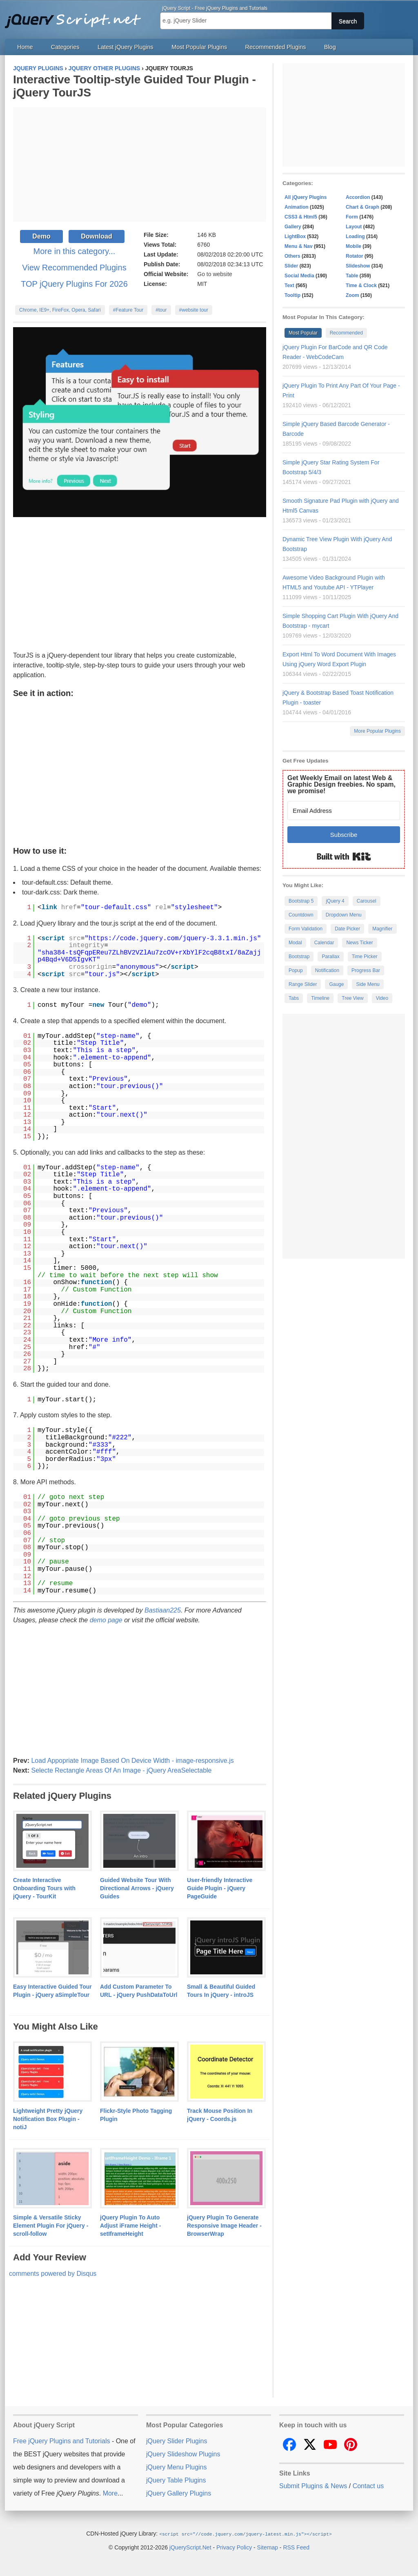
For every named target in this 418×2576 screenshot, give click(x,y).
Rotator (354, 256)
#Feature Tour (128, 310)
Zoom (352, 295)
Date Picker (347, 929)
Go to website (214, 274)
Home (25, 47)
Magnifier (382, 929)
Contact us (368, 2485)
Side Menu (367, 984)
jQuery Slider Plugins (176, 2441)
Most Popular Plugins (199, 47)
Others (292, 256)
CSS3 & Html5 (301, 217)
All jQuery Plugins (306, 197)
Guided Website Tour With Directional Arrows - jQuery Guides (137, 1888)
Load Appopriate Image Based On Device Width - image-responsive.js (132, 1760)
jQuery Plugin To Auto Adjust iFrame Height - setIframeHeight (130, 2225)
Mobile (353, 246)
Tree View (352, 998)
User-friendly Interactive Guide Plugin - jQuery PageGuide (219, 1888)
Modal (295, 943)
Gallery (293, 227)
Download (96, 236)
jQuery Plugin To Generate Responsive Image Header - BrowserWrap (224, 2225)
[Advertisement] (139, 164)
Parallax (330, 956)
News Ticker (359, 943)
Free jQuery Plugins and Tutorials (76, 16)
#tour (161, 310)
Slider (291, 266)
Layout (354, 227)
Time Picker (365, 956)
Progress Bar (365, 970)
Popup (296, 970)
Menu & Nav (299, 246)
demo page (106, 1620)
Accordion (358, 197)
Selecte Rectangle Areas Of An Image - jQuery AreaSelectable (121, 1770)
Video (382, 998)
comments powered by (52, 2273)
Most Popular (303, 333)
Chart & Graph (362, 207)
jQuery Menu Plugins (176, 2467)
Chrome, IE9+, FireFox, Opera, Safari (60, 310)
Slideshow (358, 266)
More (110, 2493)
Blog (330, 47)
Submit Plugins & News (313, 2485)
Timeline (320, 998)
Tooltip (292, 295)
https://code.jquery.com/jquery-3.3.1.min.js (173, 938)
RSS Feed (296, 2547)
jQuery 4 (335, 901)
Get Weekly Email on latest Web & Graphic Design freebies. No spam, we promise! (341, 784)
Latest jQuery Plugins (125, 47)
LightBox (295, 236)
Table (352, 276)
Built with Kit (344, 856)
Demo (41, 236)
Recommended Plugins (275, 47)
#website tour (193, 310)
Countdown (301, 915)
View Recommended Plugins (74, 267)
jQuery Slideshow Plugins (183, 2454)
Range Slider (303, 984)
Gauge (336, 984)
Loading (355, 236)
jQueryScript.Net (190, 2547)
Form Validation (305, 929)
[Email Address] (343, 810)
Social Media (299, 276)
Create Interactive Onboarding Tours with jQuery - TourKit (44, 1888)
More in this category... (74, 251)
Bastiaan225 (163, 1610)
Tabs (294, 998)
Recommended (346, 333)
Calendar (324, 943)
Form (352, 217)
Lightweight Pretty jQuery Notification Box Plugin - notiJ (47, 2119)
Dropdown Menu (344, 915)
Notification (327, 970)
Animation (297, 207)
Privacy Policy (234, 2547)
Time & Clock (361, 285)
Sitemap (267, 2547)
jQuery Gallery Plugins (178, 2493)
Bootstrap (299, 956)
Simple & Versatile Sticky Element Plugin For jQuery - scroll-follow (50, 2225)
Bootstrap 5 (301, 901)
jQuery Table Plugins (176, 2480)
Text (289, 285)
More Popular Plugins (377, 731)
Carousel (366, 901)
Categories (65, 47)
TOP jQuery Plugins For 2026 (74, 283)
